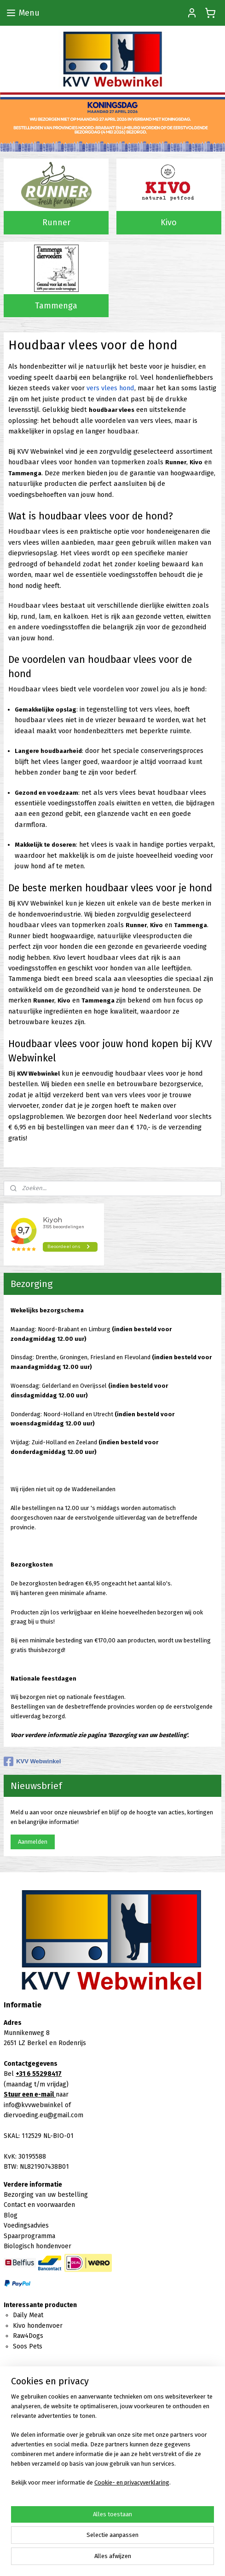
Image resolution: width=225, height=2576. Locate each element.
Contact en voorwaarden (39, 2205)
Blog (10, 2215)
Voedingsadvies (26, 2225)
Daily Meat (28, 2315)
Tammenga (56, 305)
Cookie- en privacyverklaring (131, 2482)
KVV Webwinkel (32, 1761)
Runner (56, 222)
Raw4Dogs (28, 2336)
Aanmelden (32, 1841)
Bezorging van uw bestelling (46, 2195)
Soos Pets (27, 2346)
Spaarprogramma (29, 2236)
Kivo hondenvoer (38, 2326)
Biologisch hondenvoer (37, 2246)
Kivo (169, 222)
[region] (112, 2443)
